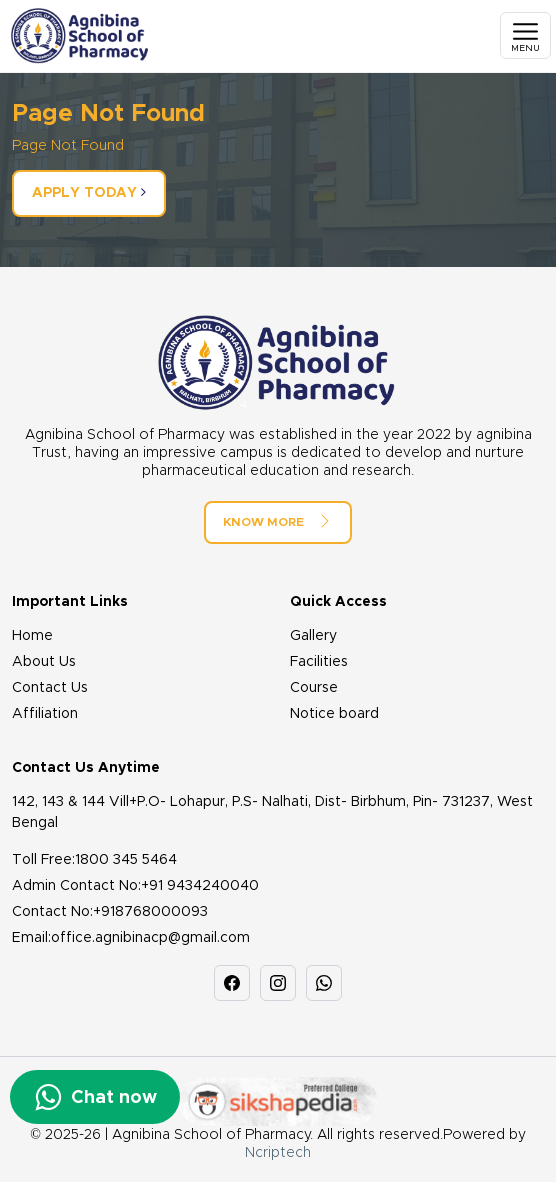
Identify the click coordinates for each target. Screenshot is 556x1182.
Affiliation (45, 714)
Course (314, 688)
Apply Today (89, 192)
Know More (278, 521)
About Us (44, 662)
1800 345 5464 (126, 860)
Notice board (334, 714)
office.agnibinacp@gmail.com (150, 938)
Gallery (313, 636)
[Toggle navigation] (525, 35)
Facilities (319, 662)
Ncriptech (278, 1153)
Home (32, 636)
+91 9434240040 (200, 886)
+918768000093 (150, 912)
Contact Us (50, 688)
